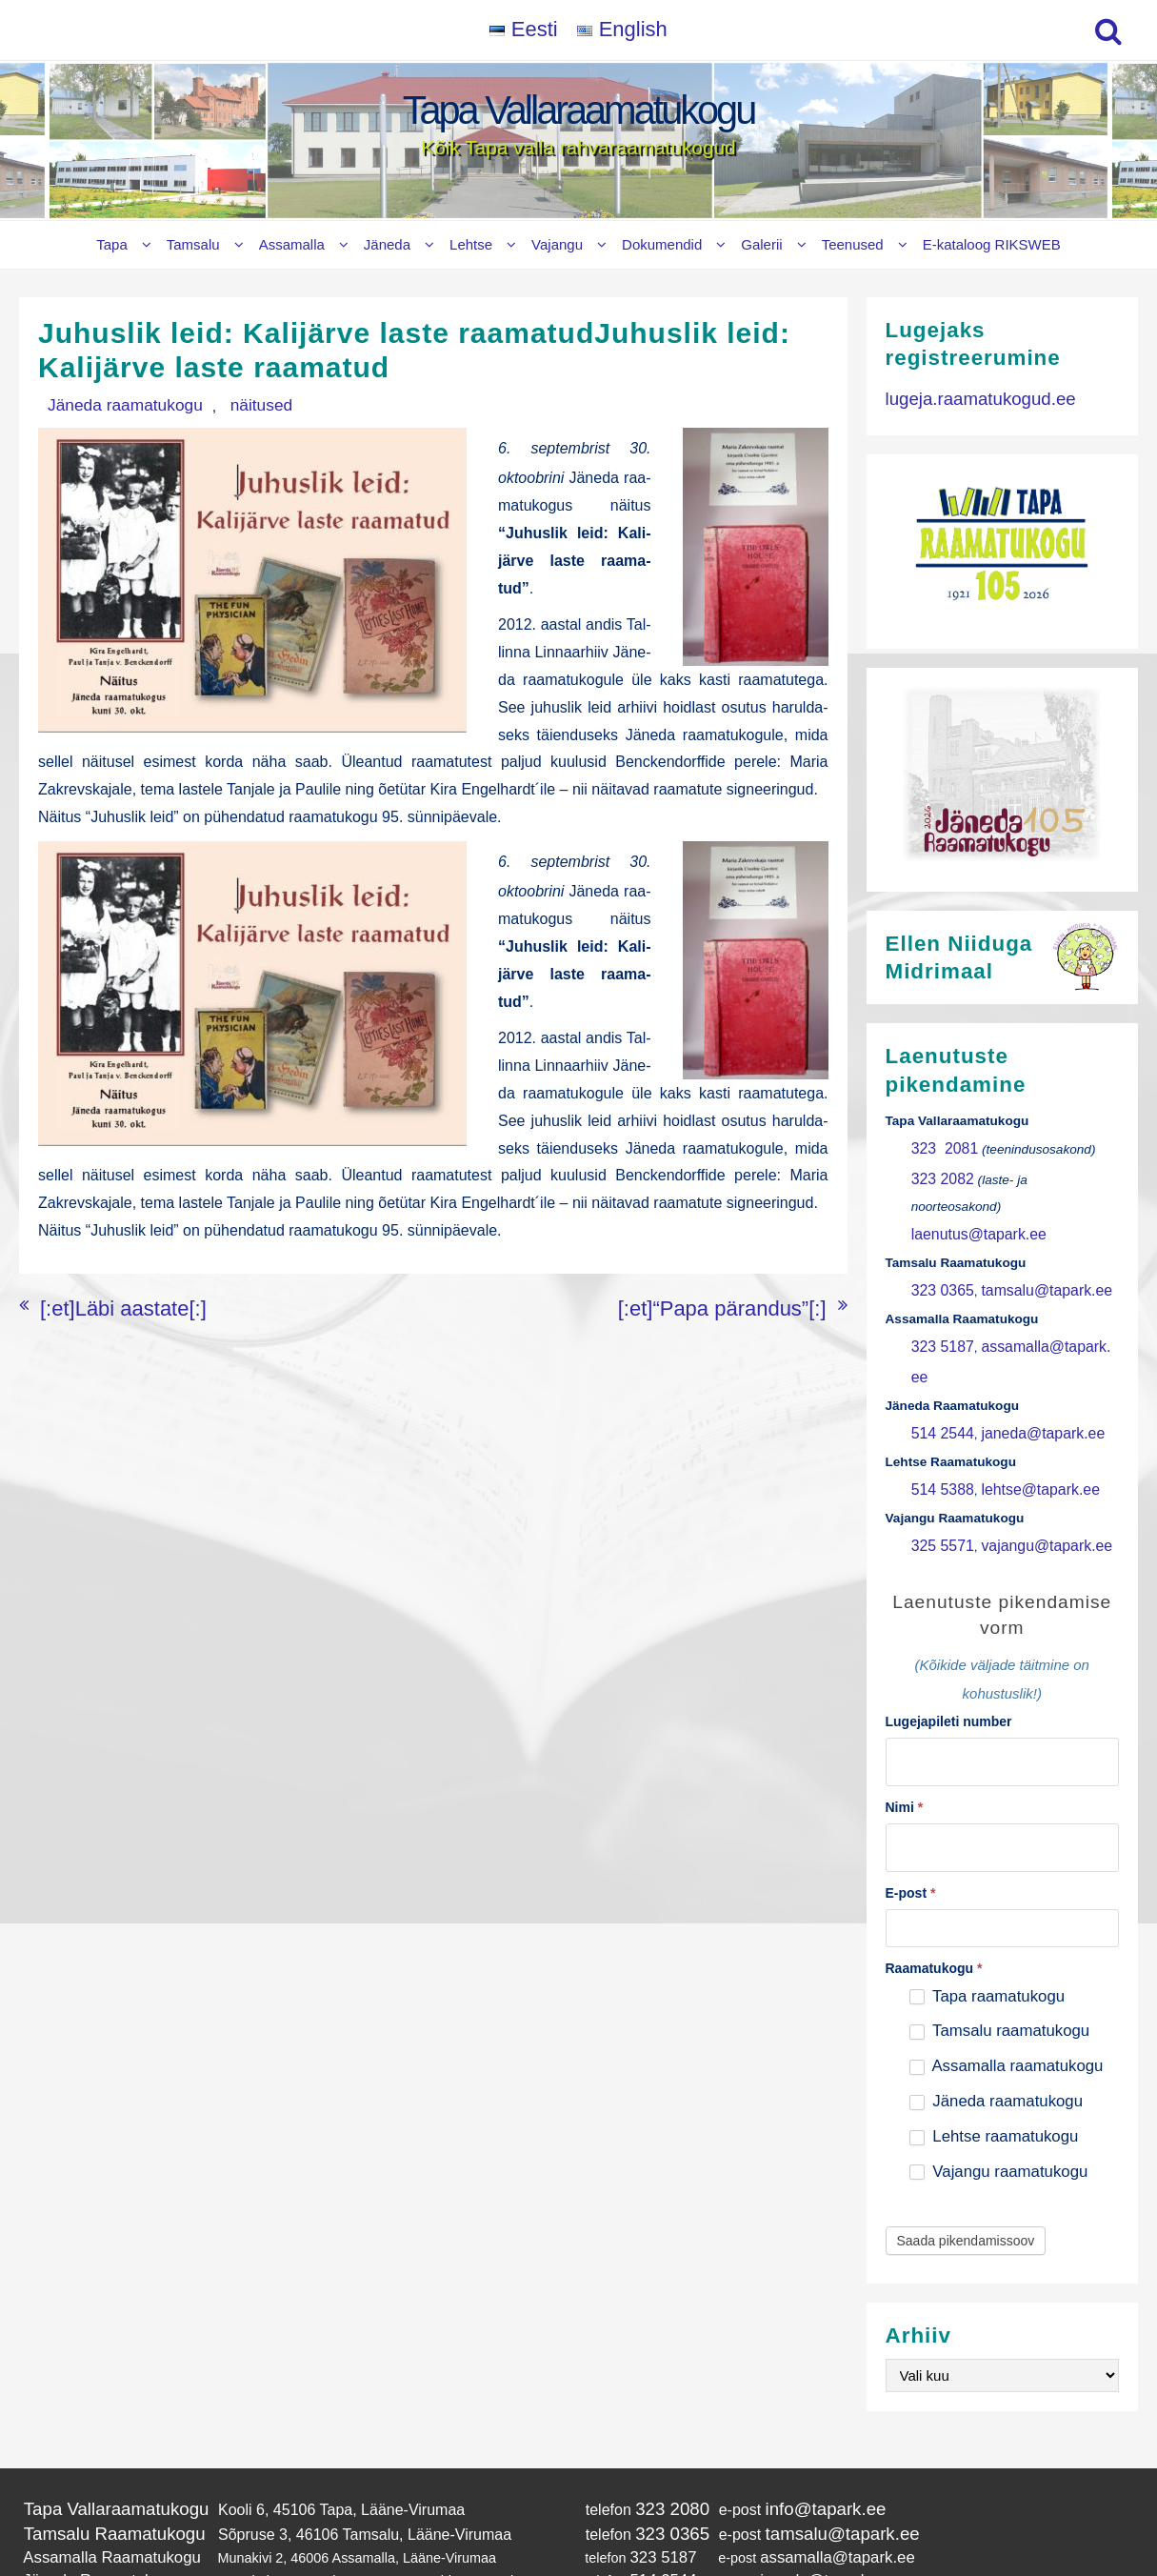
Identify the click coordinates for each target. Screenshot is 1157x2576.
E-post (911, 1792)
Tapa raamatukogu (987, 1895)
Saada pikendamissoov (966, 2140)
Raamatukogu (934, 1867)
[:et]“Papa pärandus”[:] (750, 1282)
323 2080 (641, 2407)
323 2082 (938, 1173)
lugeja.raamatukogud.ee (967, 396)
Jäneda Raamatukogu (90, 2468)
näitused (219, 404)
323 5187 (938, 1303)
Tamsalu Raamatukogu (102, 2428)
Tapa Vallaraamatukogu (578, 110)
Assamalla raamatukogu (1006, 1966)
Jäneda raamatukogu (109, 404)
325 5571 (938, 1458)
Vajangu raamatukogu (998, 2072)
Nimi (905, 1712)
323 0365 (938, 1250)
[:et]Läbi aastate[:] (100, 1282)
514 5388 (938, 1406)
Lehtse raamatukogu (994, 2036)
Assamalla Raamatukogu (99, 2448)
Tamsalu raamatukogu (999, 1931)
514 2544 (938, 1354)
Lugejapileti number (949, 1631)
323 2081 (939, 1146)
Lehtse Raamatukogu (88, 2487)
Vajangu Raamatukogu (92, 2506)
